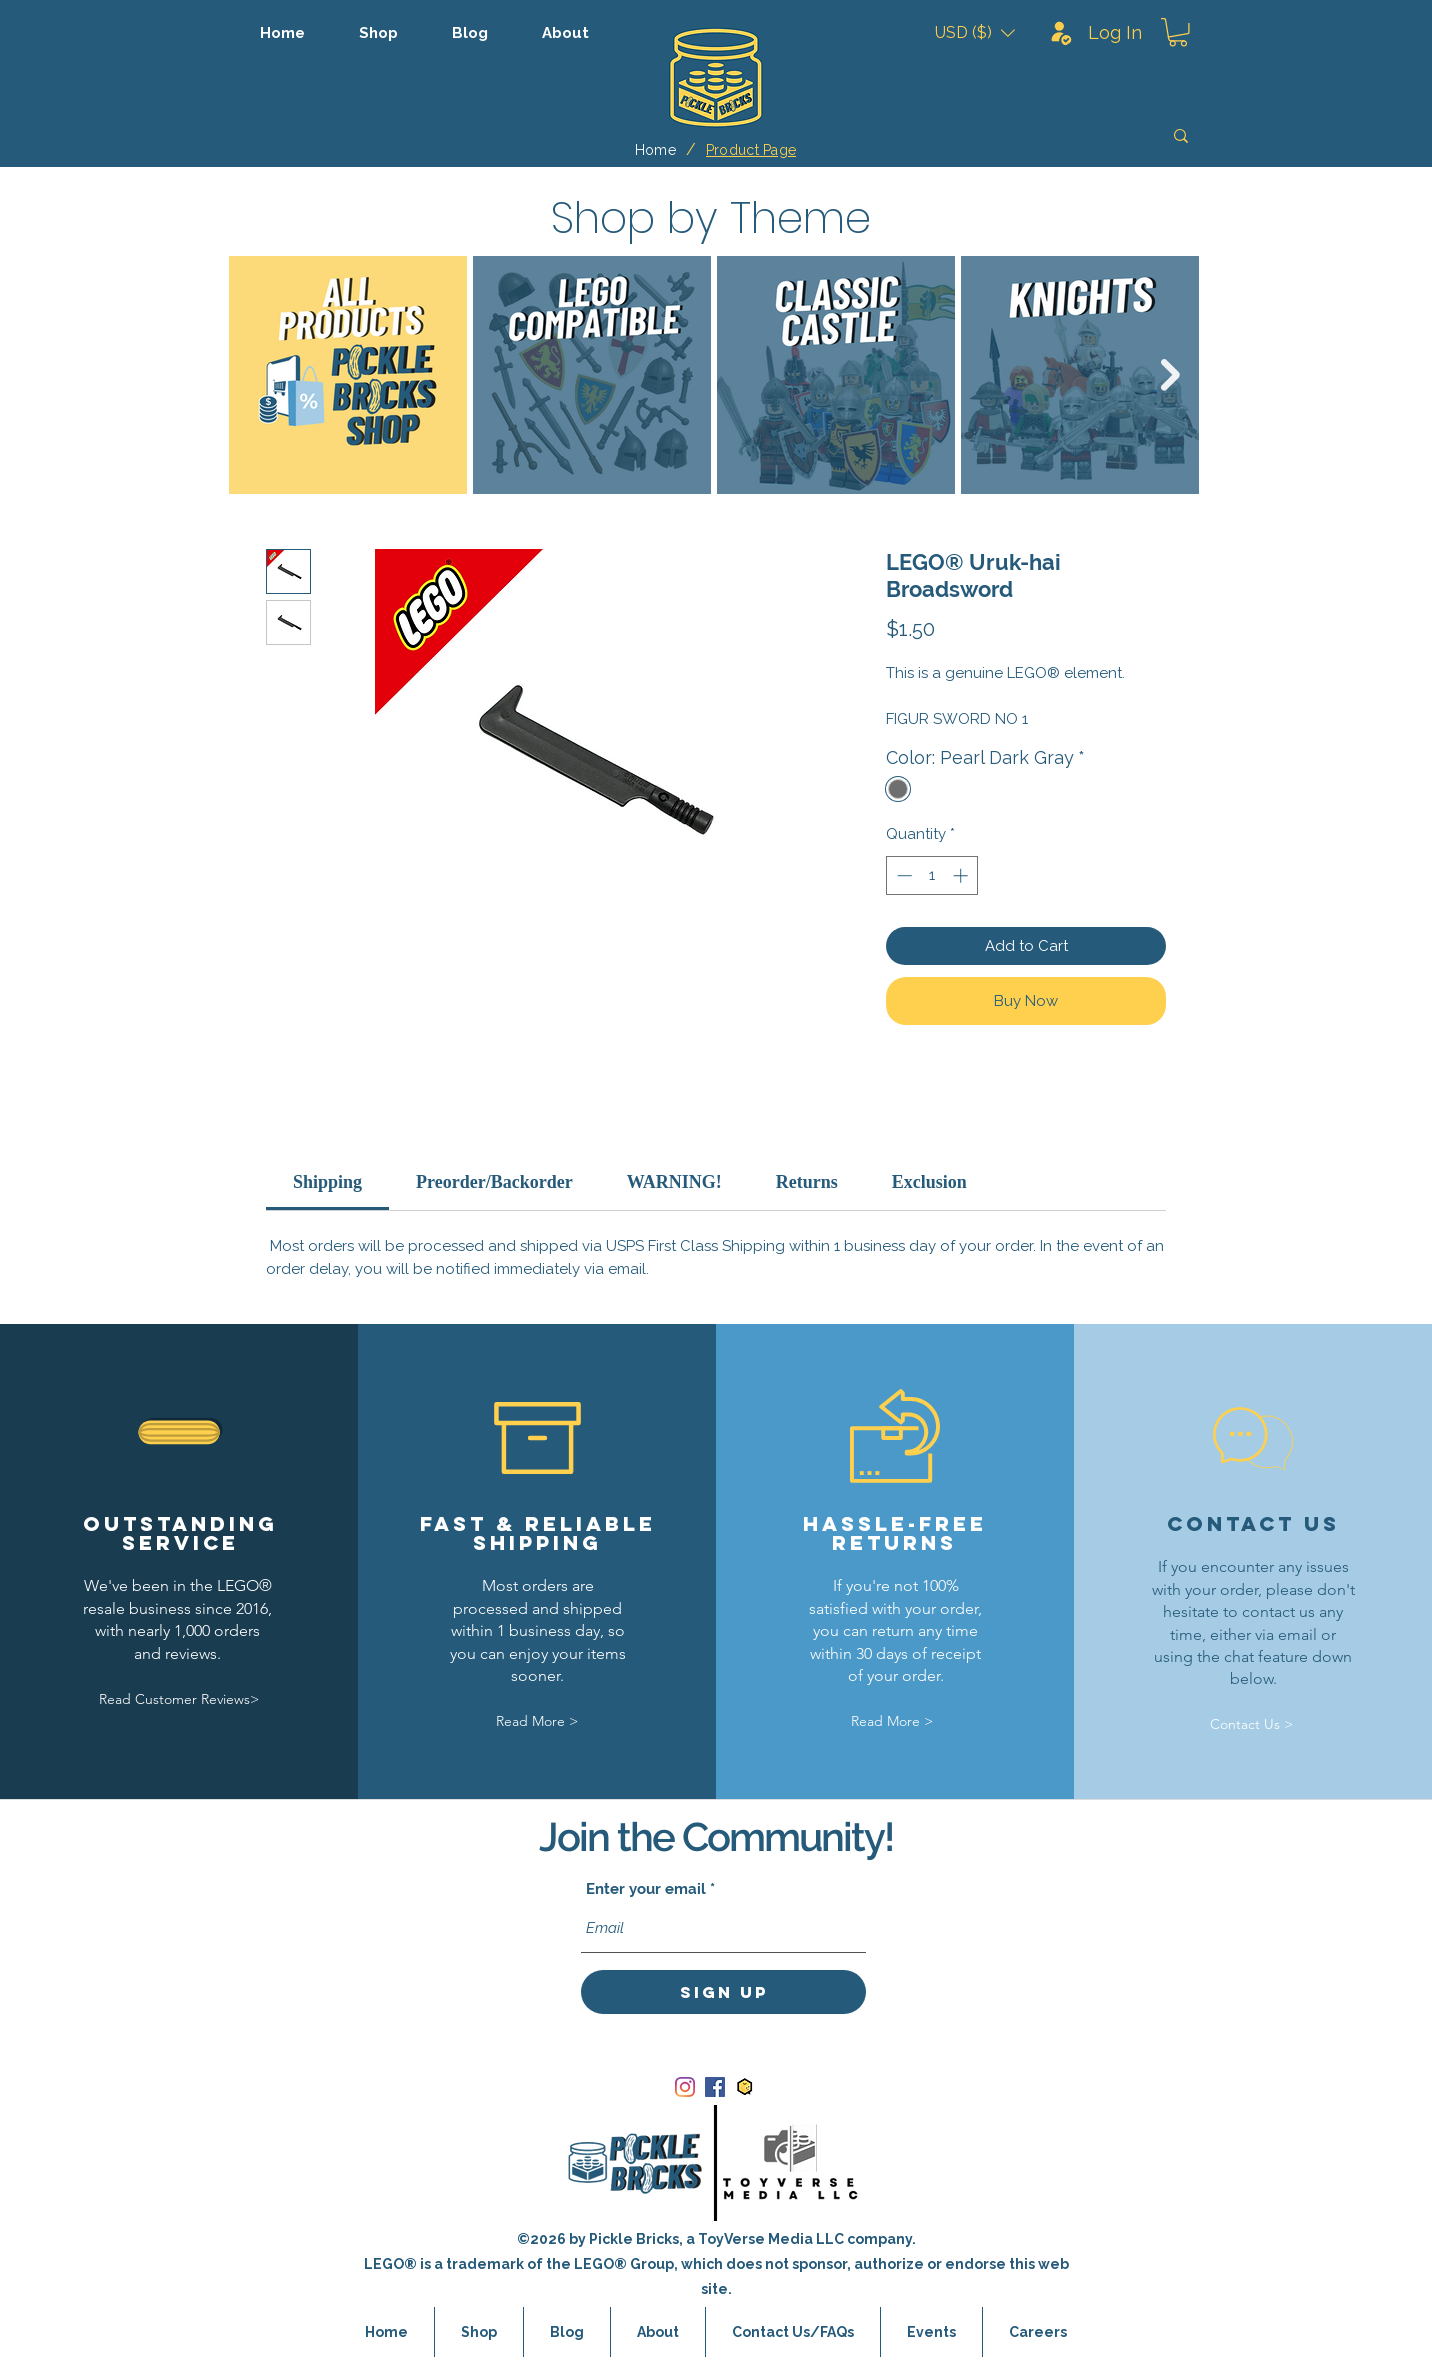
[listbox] (975, 32)
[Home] (655, 150)
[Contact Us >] (1252, 1725)
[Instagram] (685, 2087)
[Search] (1039, 136)
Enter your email (646, 1889)
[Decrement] (902, 875)
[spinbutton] (932, 875)
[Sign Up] (723, 1992)
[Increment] (962, 875)
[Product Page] (751, 150)
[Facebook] (715, 2087)
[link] (327, 1182)
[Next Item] (1170, 375)
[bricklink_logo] (745, 2087)
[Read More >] (537, 1721)
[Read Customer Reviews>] (179, 1699)
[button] (975, 32)
